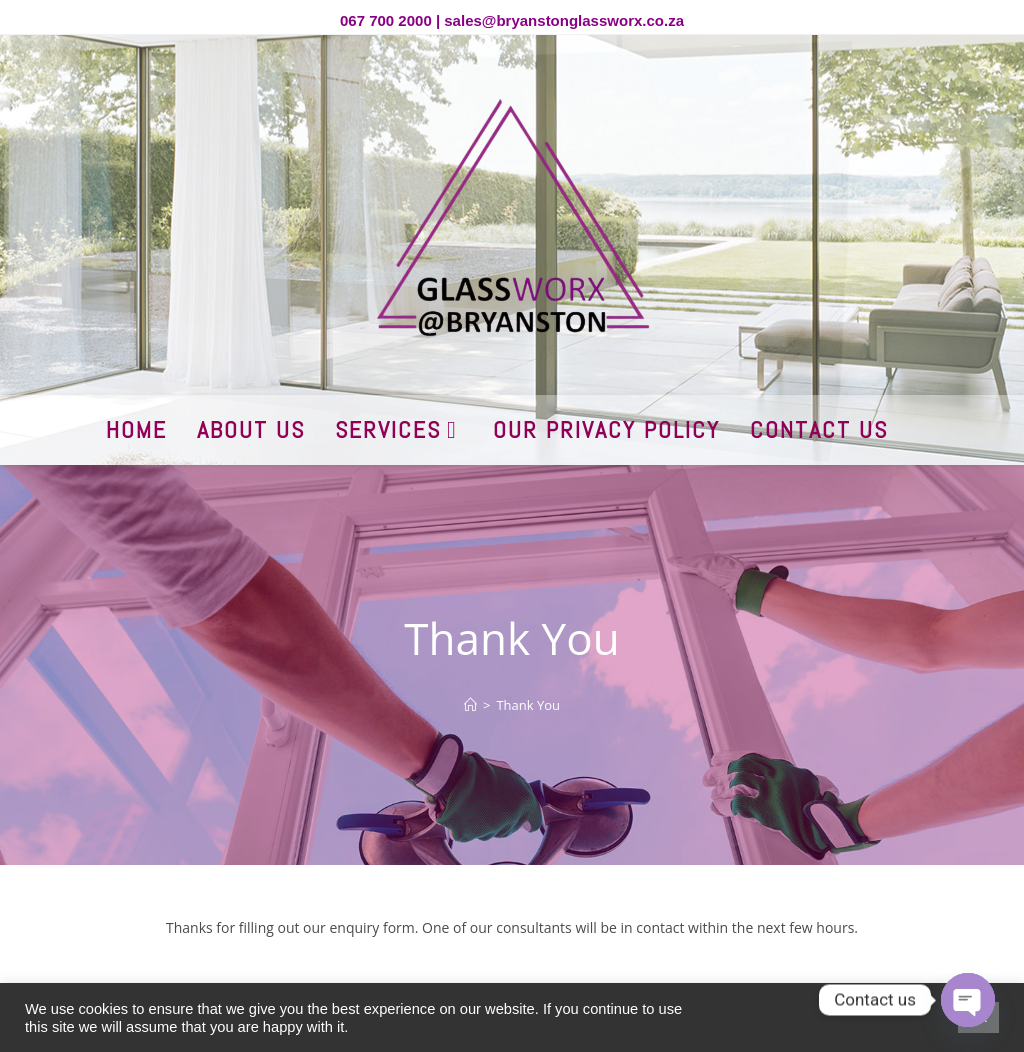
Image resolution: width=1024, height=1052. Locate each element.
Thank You (528, 705)
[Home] (470, 705)
